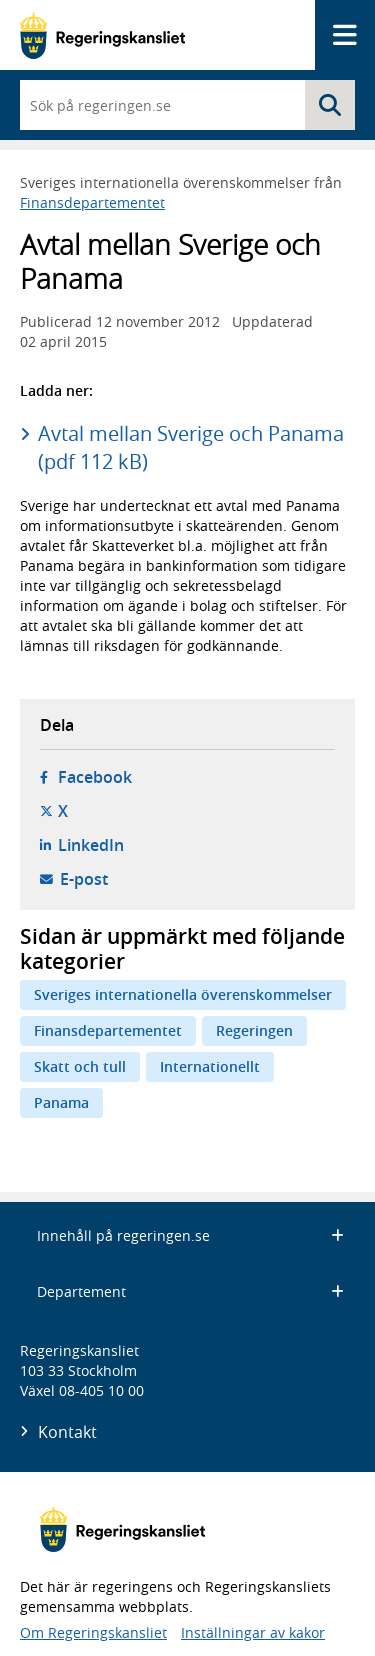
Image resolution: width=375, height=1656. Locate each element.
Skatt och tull (80, 1066)
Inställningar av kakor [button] (253, 1632)
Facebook (95, 777)
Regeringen (254, 1030)
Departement (190, 1291)
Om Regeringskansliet (93, 1632)
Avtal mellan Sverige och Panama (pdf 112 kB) (191, 447)
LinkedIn (91, 845)
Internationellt (210, 1066)
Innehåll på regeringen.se (190, 1235)
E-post (84, 879)
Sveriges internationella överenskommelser (183, 994)
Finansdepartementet (92, 202)
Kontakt (67, 1432)
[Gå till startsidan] (102, 35)
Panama (61, 1102)
